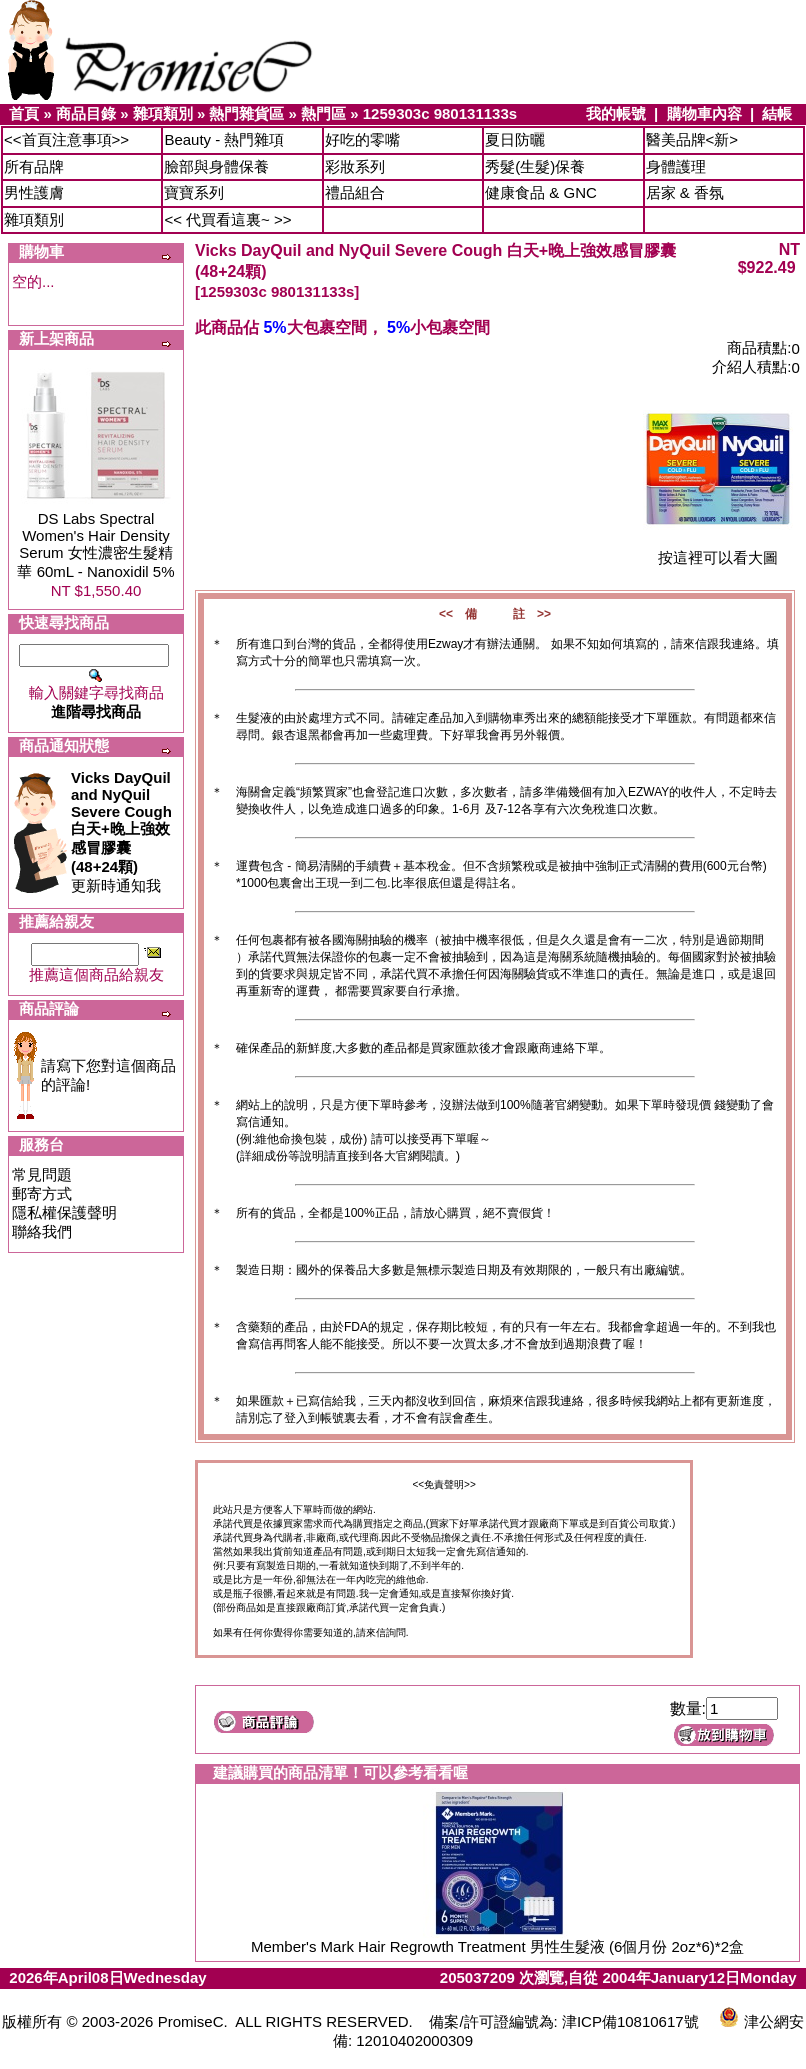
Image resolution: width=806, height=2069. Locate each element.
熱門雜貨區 (246, 113)
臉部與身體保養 (216, 166)
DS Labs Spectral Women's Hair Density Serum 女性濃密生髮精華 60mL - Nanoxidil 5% (95, 545)
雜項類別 (163, 113)
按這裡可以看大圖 (718, 550)
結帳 (777, 113)
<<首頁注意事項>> (66, 139)
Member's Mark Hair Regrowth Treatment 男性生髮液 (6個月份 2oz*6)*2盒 (497, 1946)
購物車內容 (704, 113)
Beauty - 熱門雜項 (224, 139)
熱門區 (323, 113)
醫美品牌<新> (692, 139)
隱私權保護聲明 (64, 1212)
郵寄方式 (42, 1193)
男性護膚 (34, 192)
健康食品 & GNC (541, 192)
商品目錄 (86, 113)
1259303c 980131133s (440, 113)
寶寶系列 (194, 192)
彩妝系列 (355, 166)
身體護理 (676, 166)
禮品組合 (355, 192)
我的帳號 (616, 113)
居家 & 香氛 (685, 192)
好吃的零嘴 (362, 139)
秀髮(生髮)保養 (535, 166)
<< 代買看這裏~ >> (227, 219)
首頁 (24, 113)
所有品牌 (34, 166)
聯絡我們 (42, 1231)
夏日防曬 (515, 139)
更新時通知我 (121, 831)
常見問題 (42, 1174)
